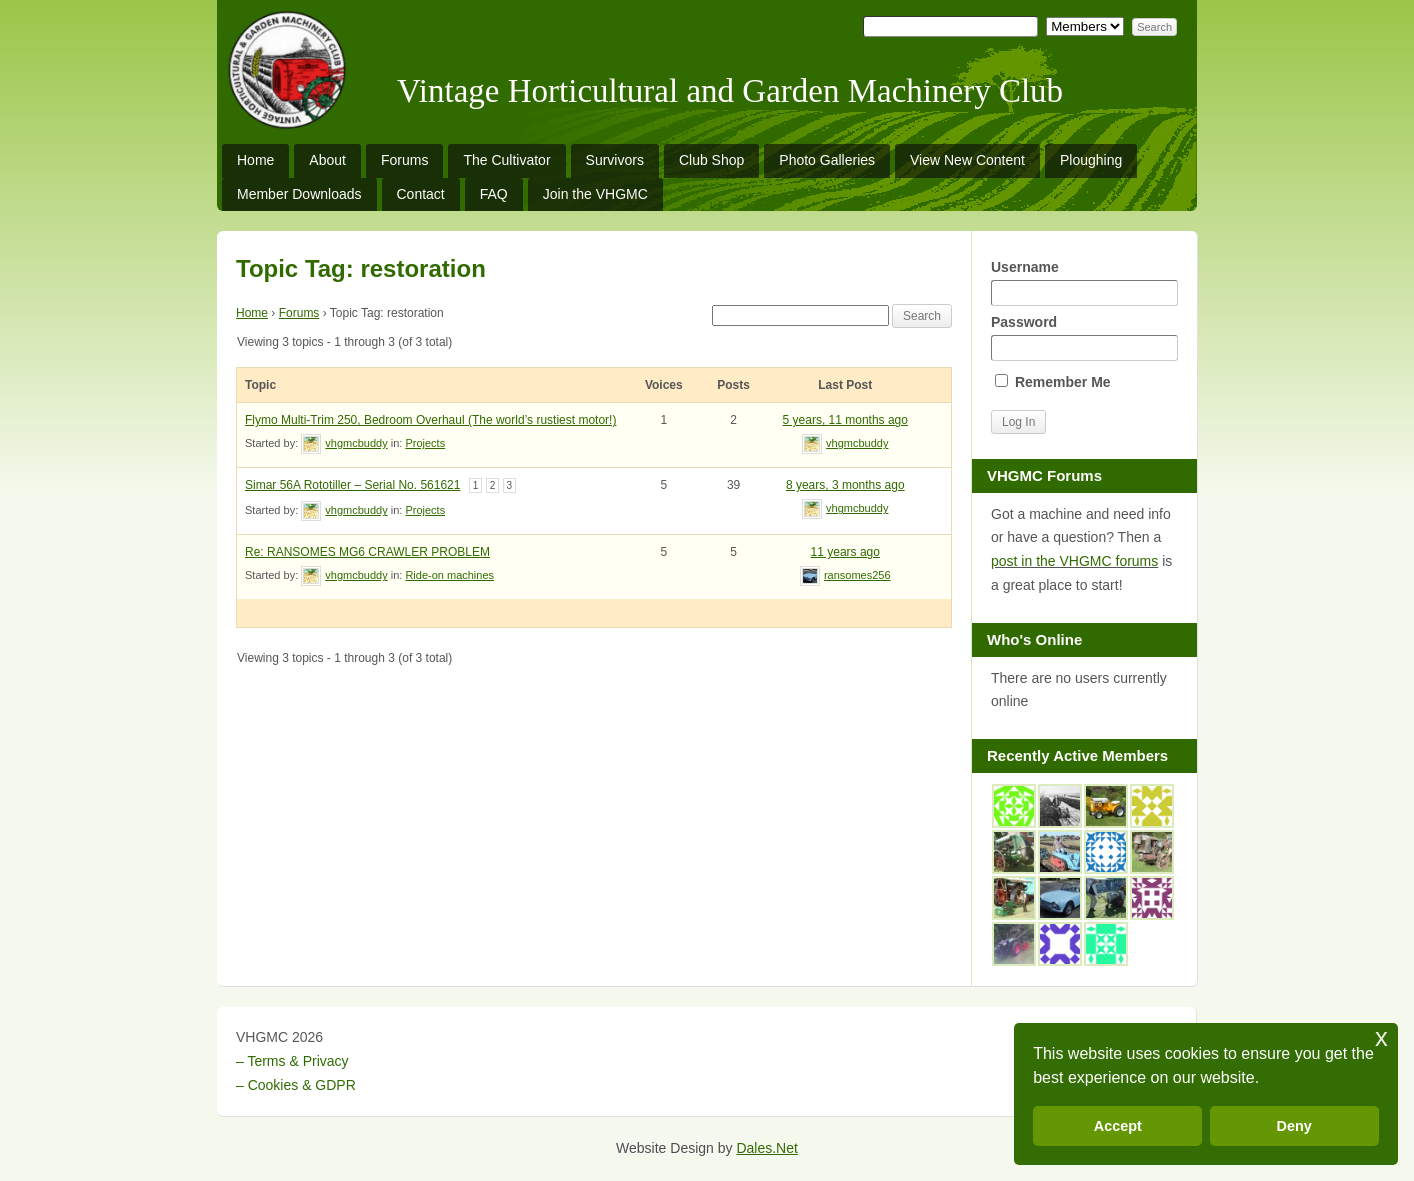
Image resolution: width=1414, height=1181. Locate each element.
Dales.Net (766, 1148)
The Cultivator (506, 160)
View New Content (967, 160)
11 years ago (845, 552)
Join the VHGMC (595, 194)
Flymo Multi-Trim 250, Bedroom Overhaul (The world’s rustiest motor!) (430, 420)
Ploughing (1091, 160)
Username (1084, 282)
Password (1084, 337)
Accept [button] (1118, 1126)
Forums (404, 160)
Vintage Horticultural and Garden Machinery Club (730, 91)
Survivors (615, 160)
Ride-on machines (449, 575)
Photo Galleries (827, 160)
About (327, 160)
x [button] (1381, 1037)
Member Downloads (299, 194)
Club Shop (711, 160)
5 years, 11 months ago (845, 420)
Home (255, 160)
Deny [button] (1294, 1126)
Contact (421, 194)
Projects (425, 443)
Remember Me (1053, 382)
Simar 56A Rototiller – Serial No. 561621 (352, 485)
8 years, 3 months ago (845, 485)
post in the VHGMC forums (1074, 561)
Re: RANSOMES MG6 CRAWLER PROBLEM (367, 552)
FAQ (494, 194)
